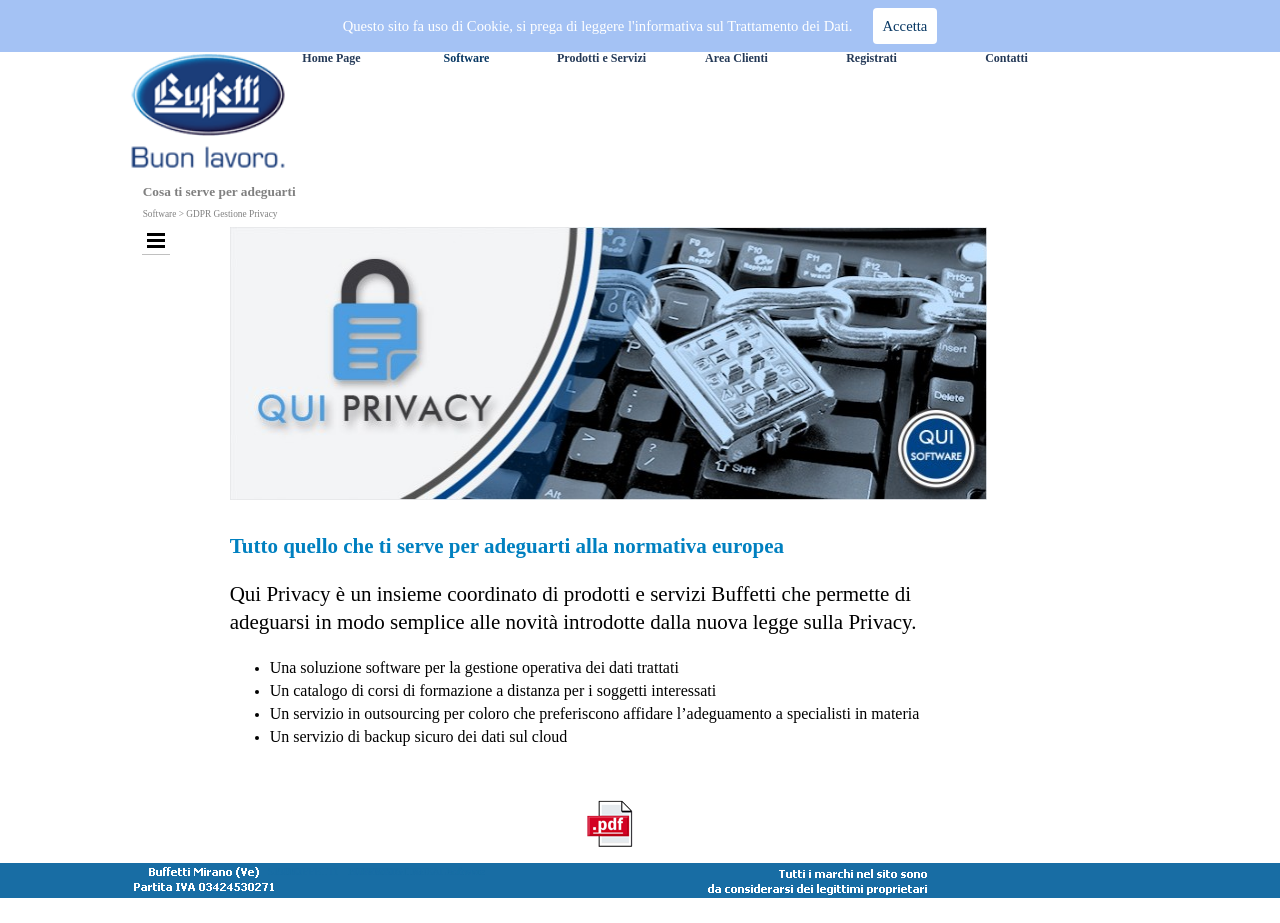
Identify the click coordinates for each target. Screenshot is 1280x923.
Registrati (871, 58)
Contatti (1006, 58)
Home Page (331, 58)
